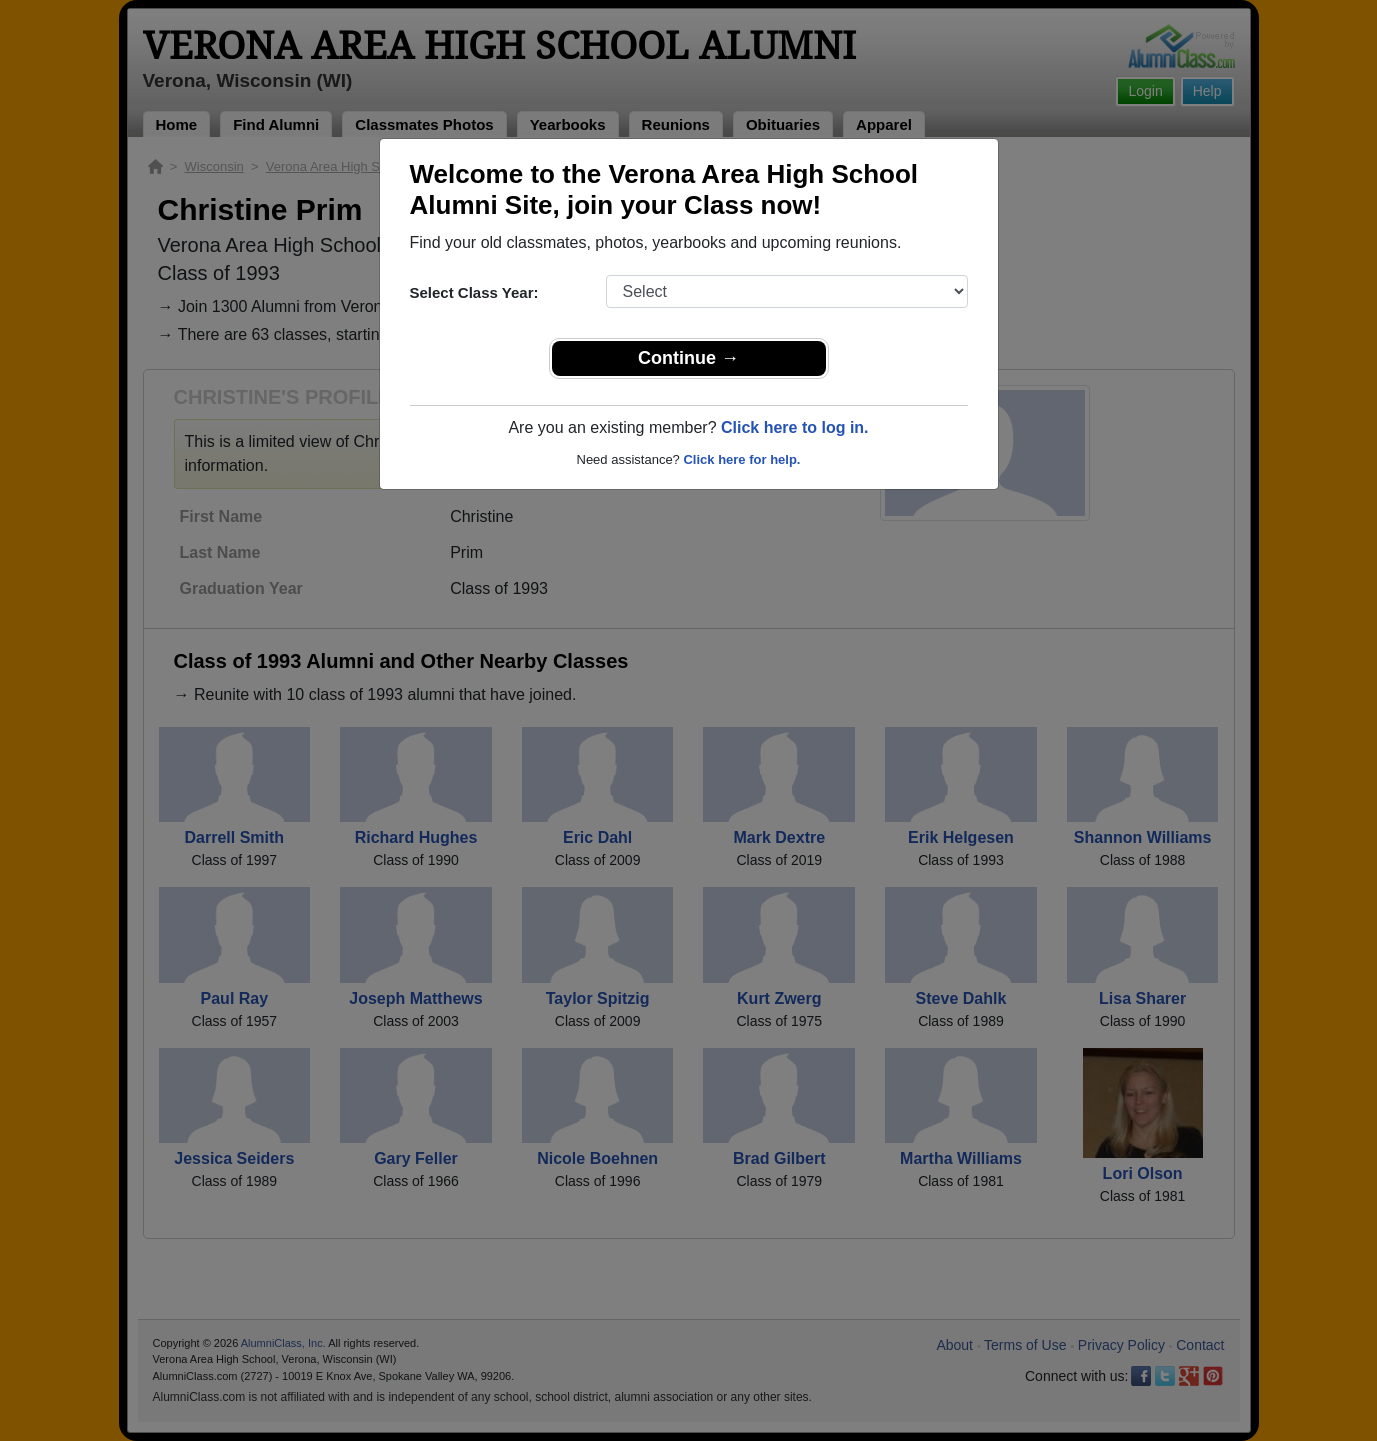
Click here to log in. (795, 427)
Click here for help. (741, 459)
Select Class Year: (474, 292)
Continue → (688, 358)
